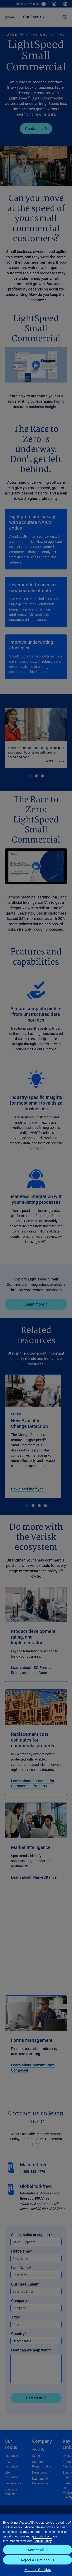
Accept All (36, 2549)
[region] (36, 2545)
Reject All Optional (35, 2560)
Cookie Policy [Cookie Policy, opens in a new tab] (42, 2541)
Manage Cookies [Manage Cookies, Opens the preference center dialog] (37, 2569)
